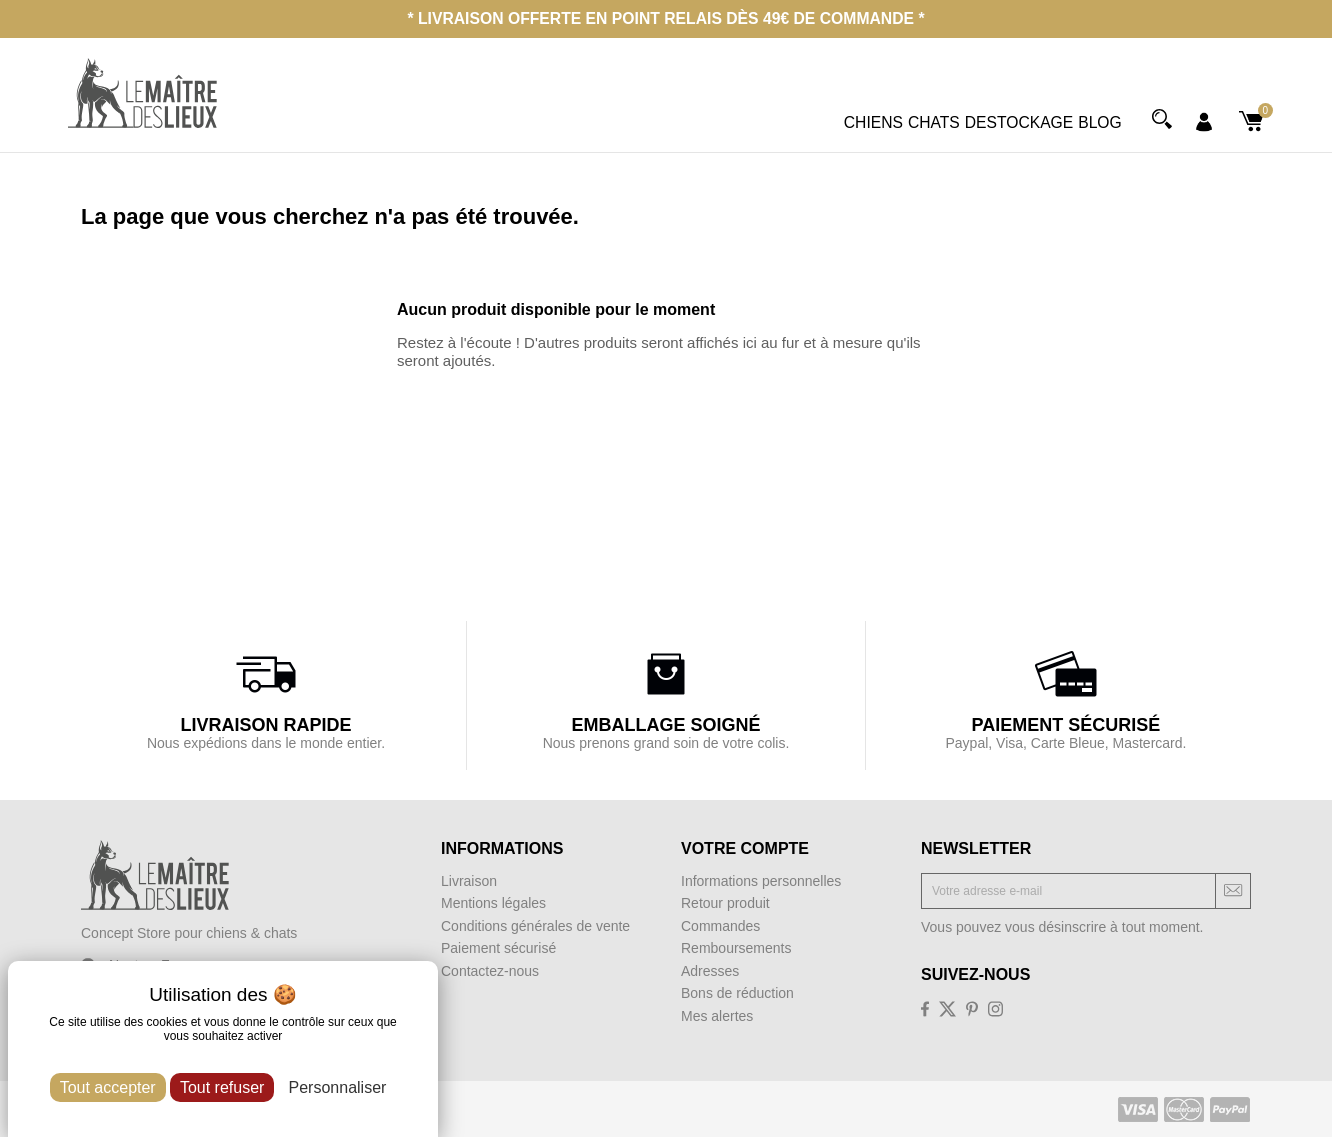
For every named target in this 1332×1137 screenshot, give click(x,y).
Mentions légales (493, 903)
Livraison (469, 881)
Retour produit (725, 903)
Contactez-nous (490, 971)
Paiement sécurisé (498, 948)
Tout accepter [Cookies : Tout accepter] (108, 1087)
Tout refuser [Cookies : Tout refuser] (222, 1087)
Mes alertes (717, 1016)
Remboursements (736, 948)
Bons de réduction (737, 993)
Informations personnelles (761, 881)
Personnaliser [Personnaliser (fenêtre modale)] (338, 1087)
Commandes (720, 926)
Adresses (710, 971)
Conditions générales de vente (535, 926)
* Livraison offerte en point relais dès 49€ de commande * (666, 18)
